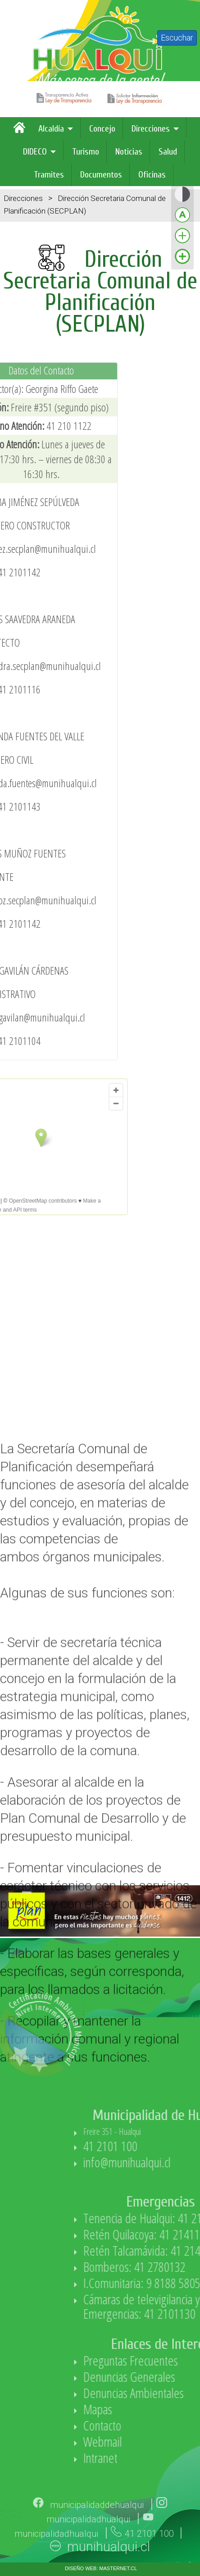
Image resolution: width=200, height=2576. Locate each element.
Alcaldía (51, 128)
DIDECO (35, 151)
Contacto (162, 2425)
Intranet (160, 2457)
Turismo (85, 151)
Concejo (102, 128)
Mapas (157, 2409)
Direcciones (151, 128)
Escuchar (177, 37)
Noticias (128, 151)
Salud (168, 151)
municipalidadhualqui (88, 2540)
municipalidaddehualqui (97, 2525)
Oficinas (152, 174)
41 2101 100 (170, 2146)
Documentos (101, 174)
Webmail (162, 2441)
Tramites (49, 174)
